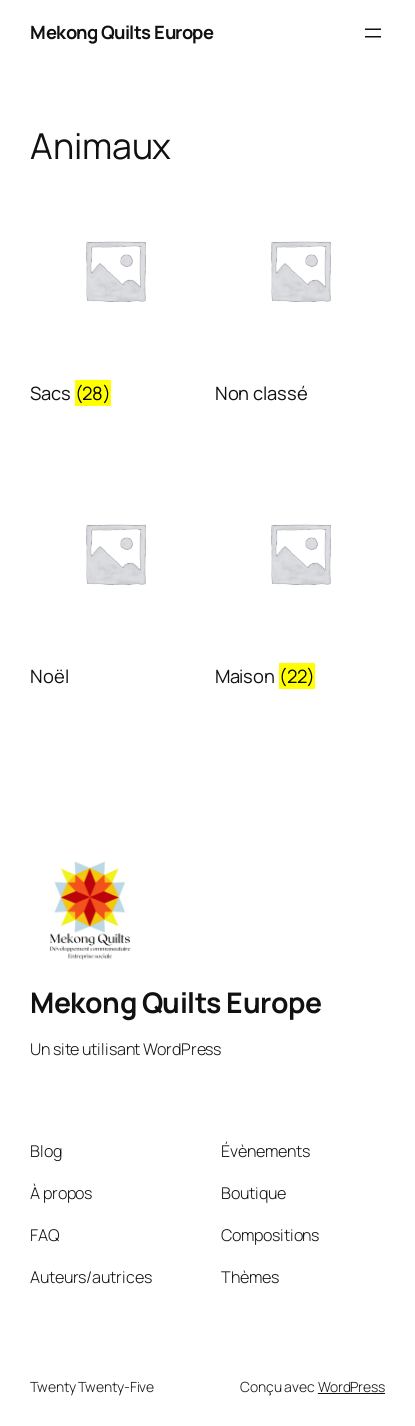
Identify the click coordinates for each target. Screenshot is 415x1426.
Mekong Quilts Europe (121, 32)
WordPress (351, 1386)
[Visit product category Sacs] (115, 299)
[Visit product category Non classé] (300, 299)
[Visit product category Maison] (300, 582)
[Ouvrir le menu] (373, 33)
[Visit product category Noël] (115, 582)
